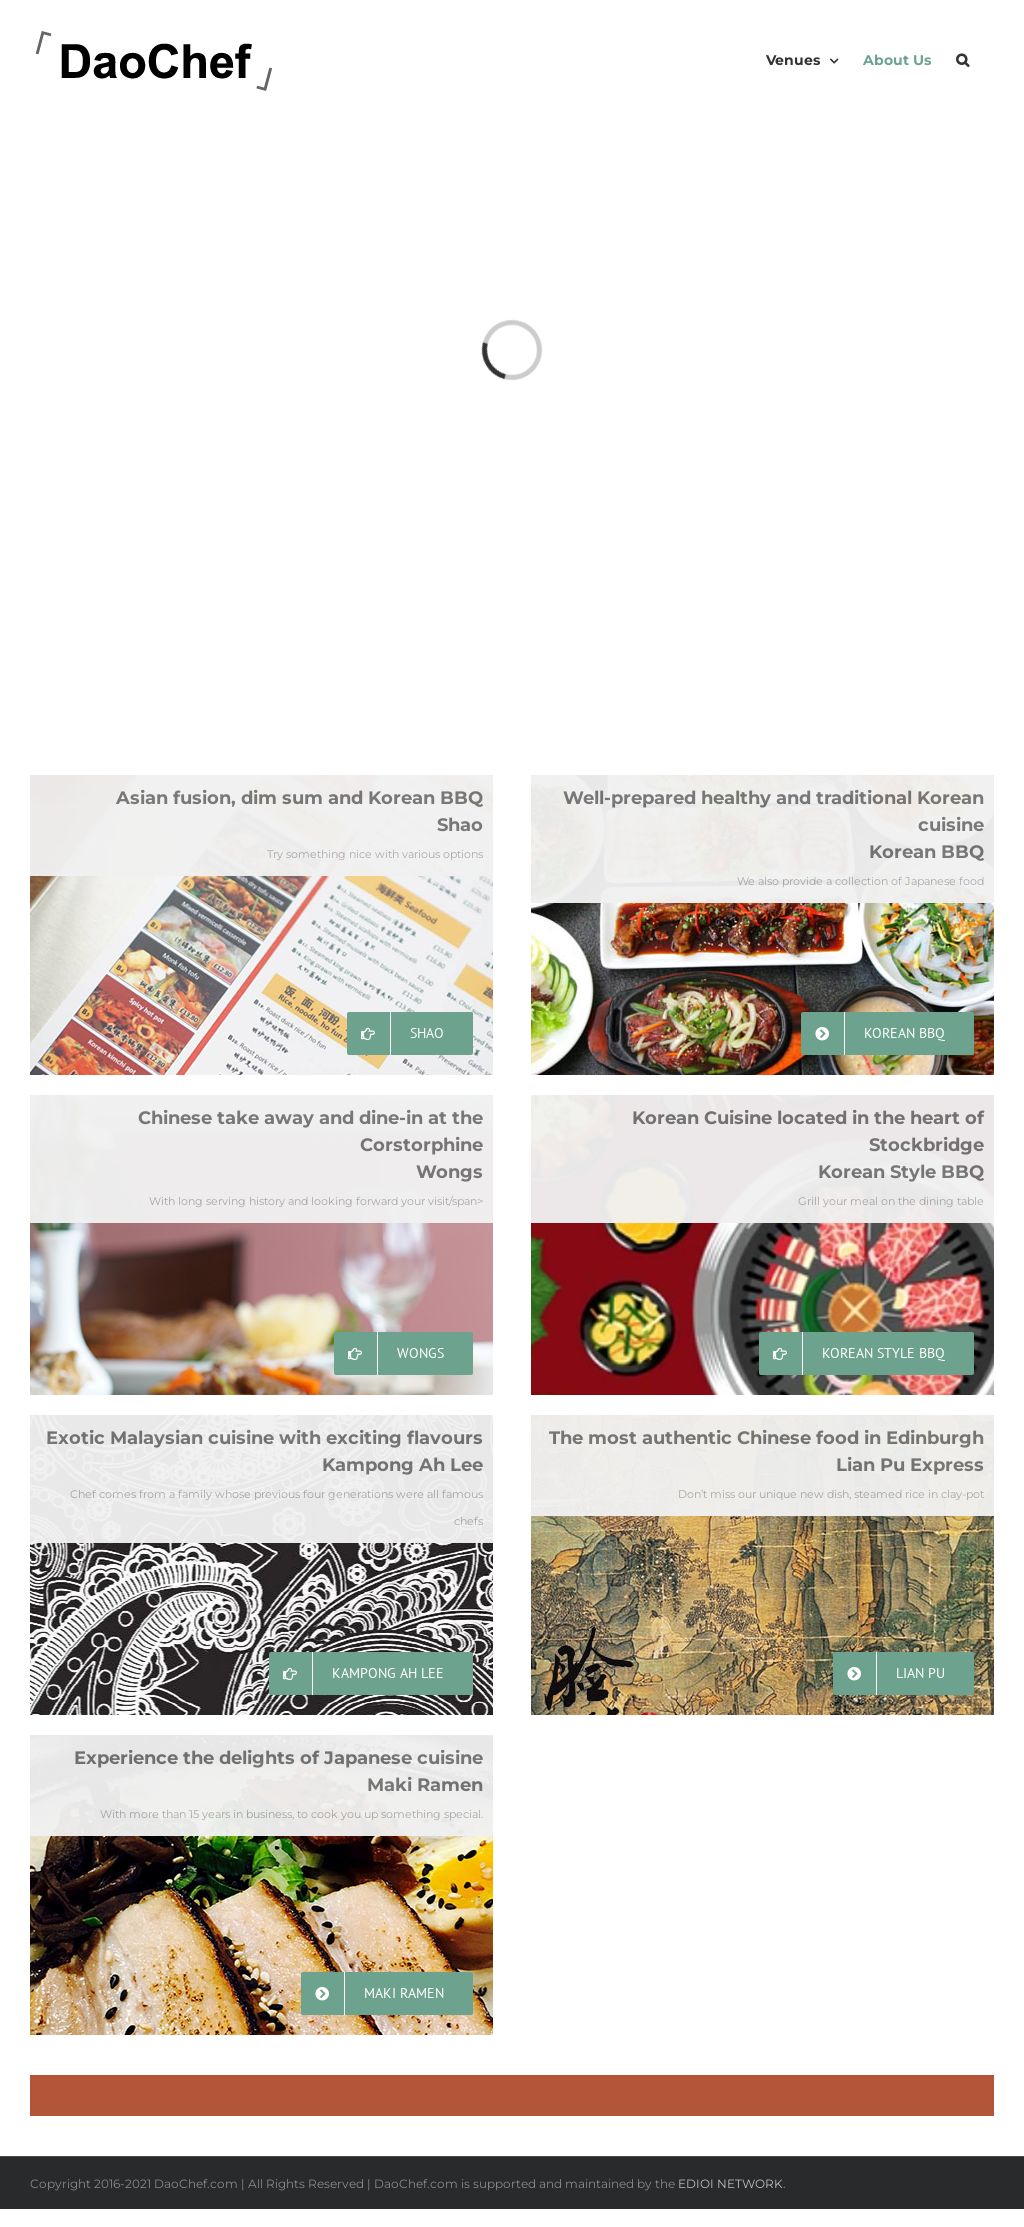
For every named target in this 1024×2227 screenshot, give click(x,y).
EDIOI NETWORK (730, 2183)
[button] (962, 60)
